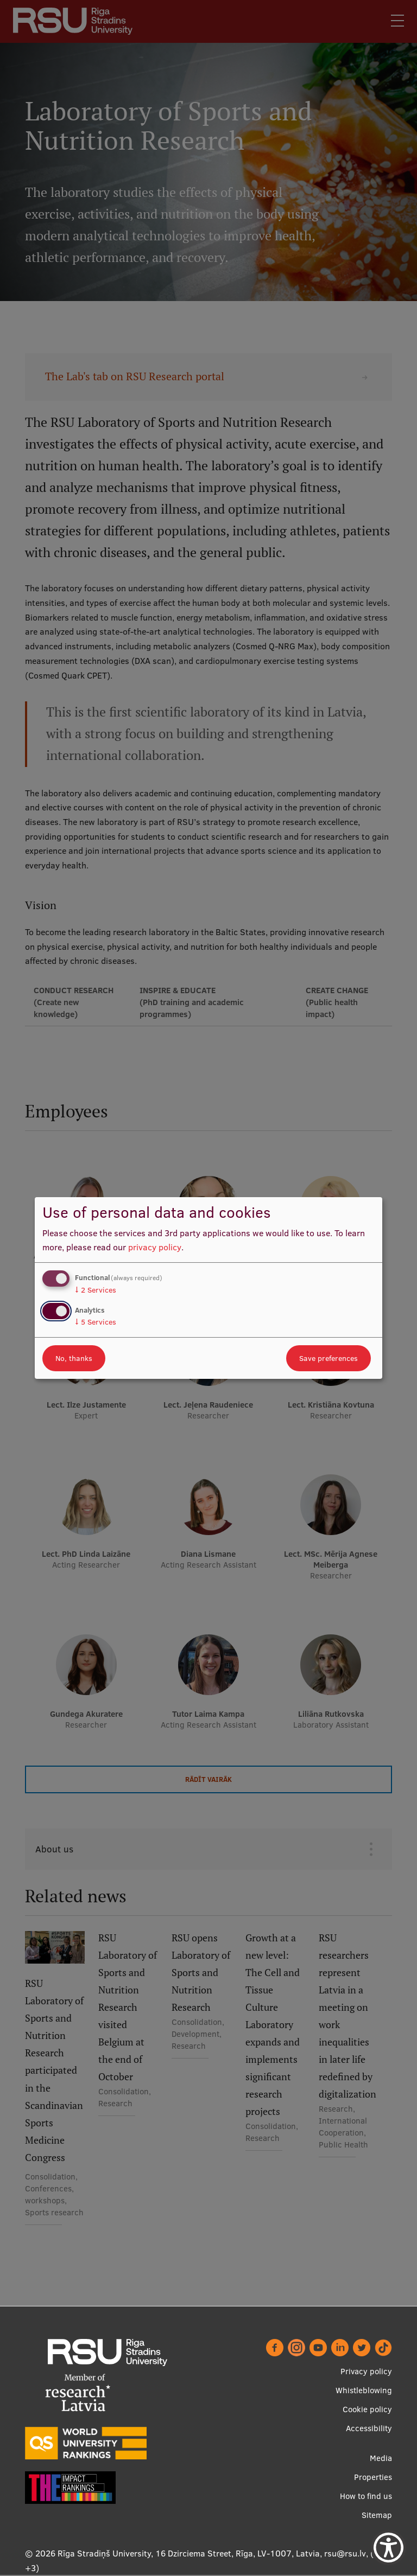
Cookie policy (367, 2409)
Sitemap (377, 2515)
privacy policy (154, 1247)
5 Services (95, 1321)
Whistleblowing (364, 2390)
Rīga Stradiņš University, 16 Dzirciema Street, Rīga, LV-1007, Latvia (189, 2553)
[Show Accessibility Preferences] (388, 2547)
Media (381, 2458)
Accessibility (369, 2428)
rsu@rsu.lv (345, 2553)
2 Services (95, 1289)
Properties (373, 2477)
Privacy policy (366, 2371)
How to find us (366, 2496)
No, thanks (73, 1358)
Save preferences (328, 1358)
